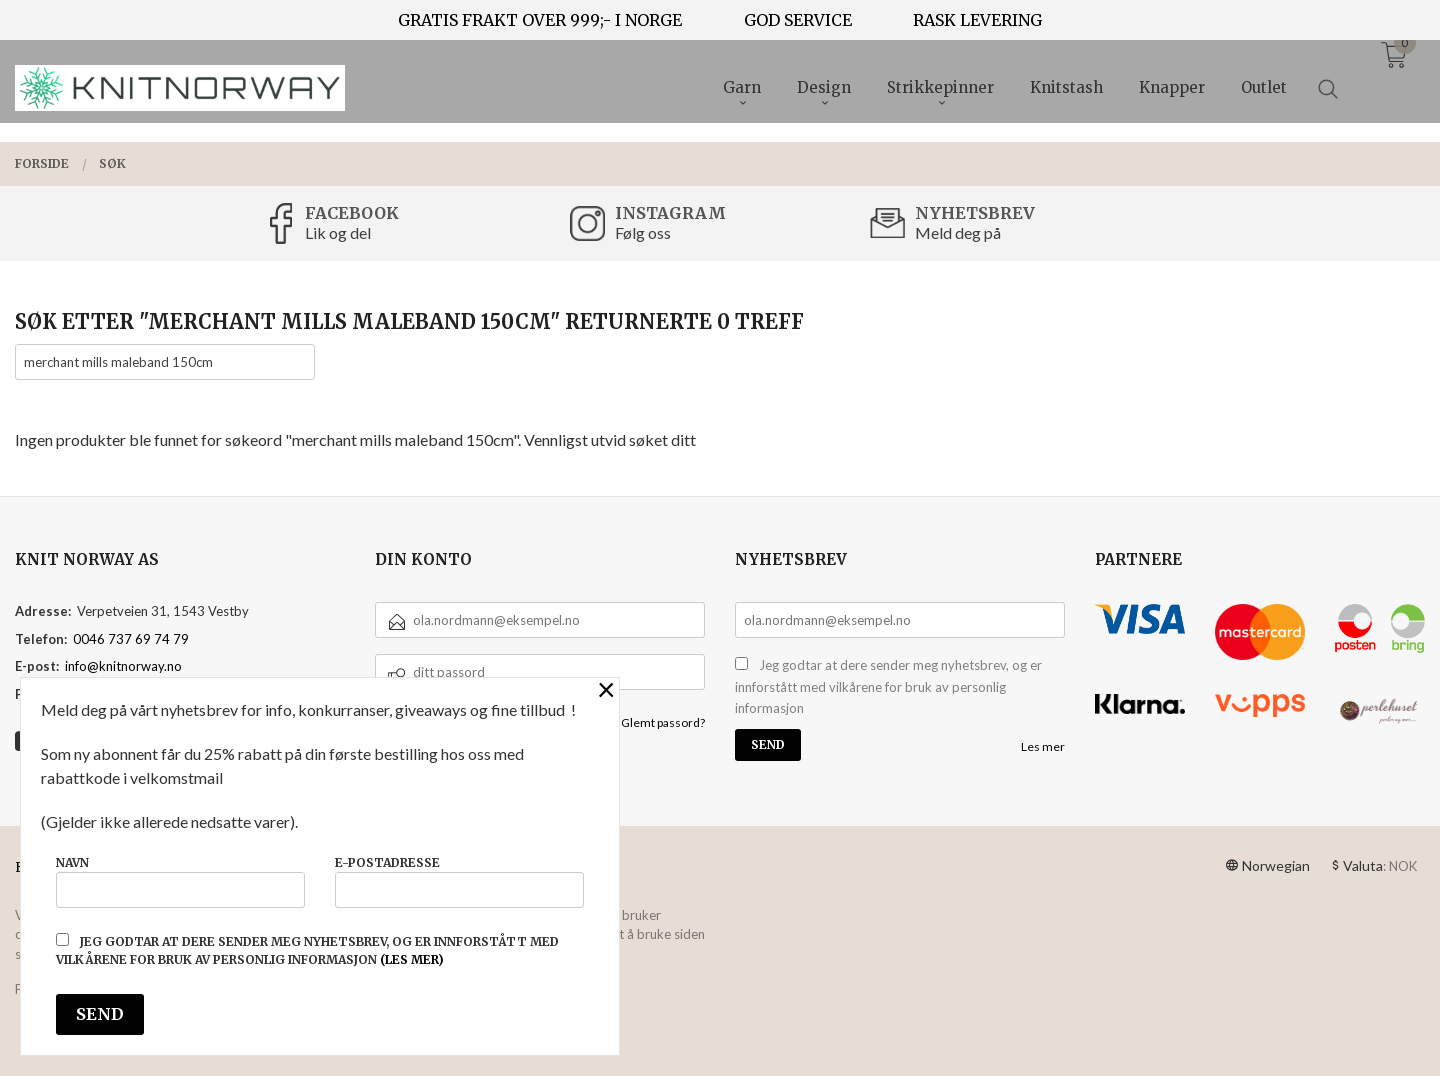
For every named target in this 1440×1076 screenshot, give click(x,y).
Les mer (1043, 746)
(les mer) (412, 959)
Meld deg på (958, 232)
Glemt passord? (663, 722)
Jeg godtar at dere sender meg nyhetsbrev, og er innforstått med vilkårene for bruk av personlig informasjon (888, 686)
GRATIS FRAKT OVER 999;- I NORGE (540, 20)
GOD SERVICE (798, 20)
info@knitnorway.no (123, 666)
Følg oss (643, 232)
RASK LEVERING (977, 20)
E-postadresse (459, 881)
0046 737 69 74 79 (131, 639)
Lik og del (338, 232)
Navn (180, 881)
